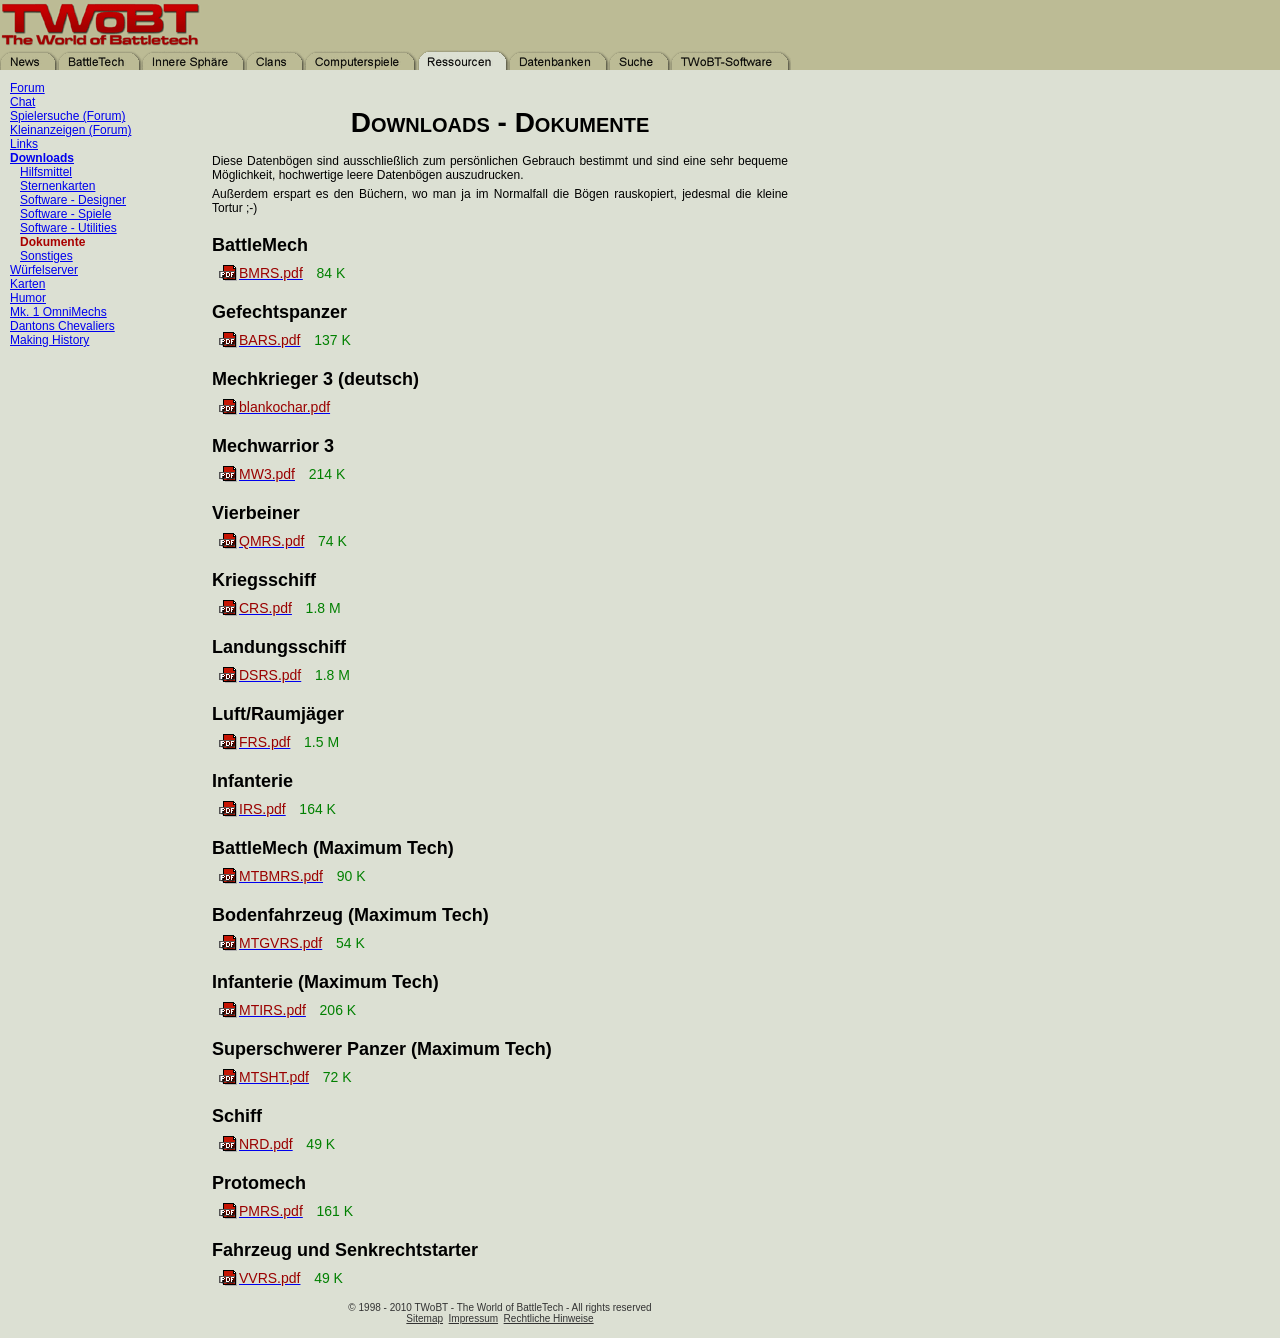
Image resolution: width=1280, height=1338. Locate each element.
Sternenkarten (57, 186)
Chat (22, 102)
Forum (27, 88)
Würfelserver (44, 270)
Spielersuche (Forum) (67, 116)
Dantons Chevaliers (62, 326)
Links (24, 144)
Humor (28, 298)
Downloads (42, 158)
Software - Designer (73, 200)
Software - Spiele (65, 214)
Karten (27, 284)
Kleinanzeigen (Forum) (70, 130)
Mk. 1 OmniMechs (58, 312)
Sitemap (424, 1318)
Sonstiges (46, 256)
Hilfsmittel (46, 172)
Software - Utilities (68, 228)
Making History (49, 340)
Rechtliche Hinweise (549, 1318)
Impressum (473, 1318)
